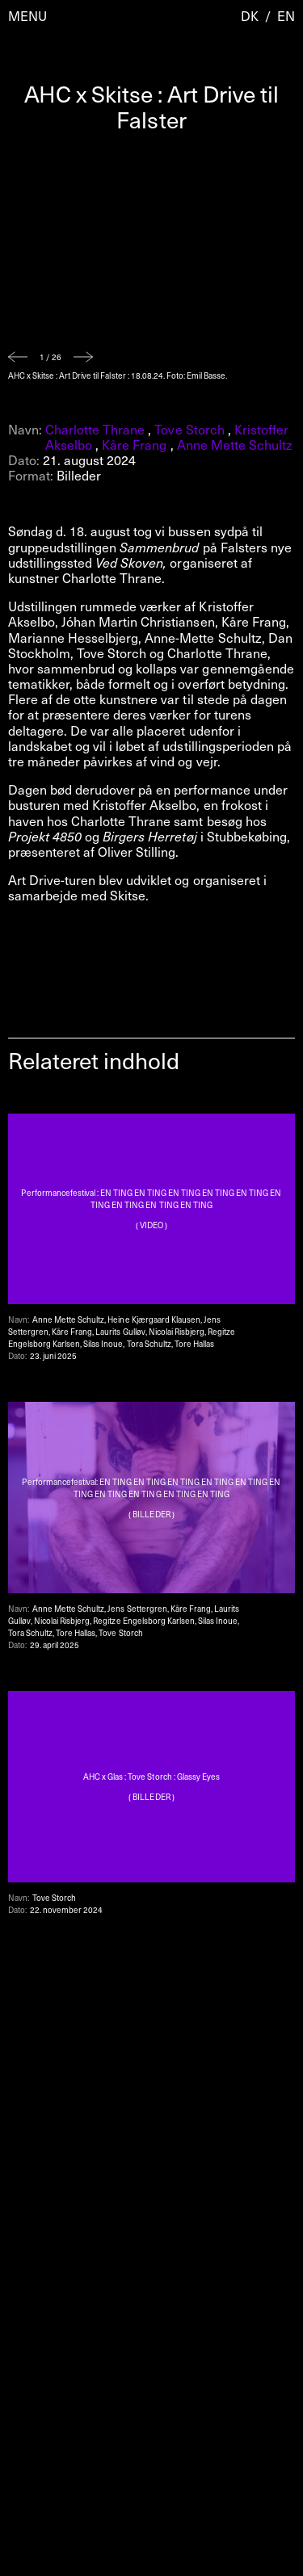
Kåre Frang (134, 444)
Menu (27, 15)
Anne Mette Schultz (234, 444)
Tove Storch (189, 428)
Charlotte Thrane (95, 428)
